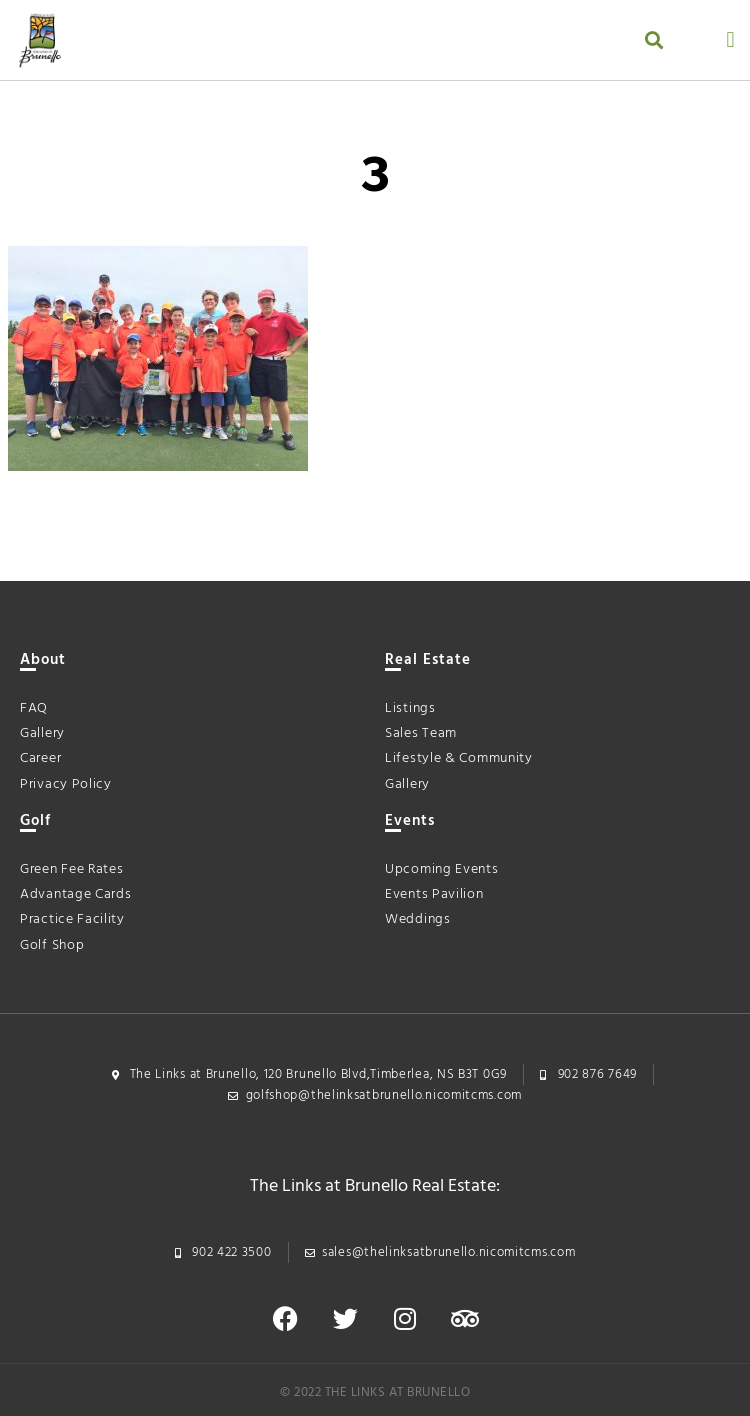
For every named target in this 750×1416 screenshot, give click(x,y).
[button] (653, 40)
